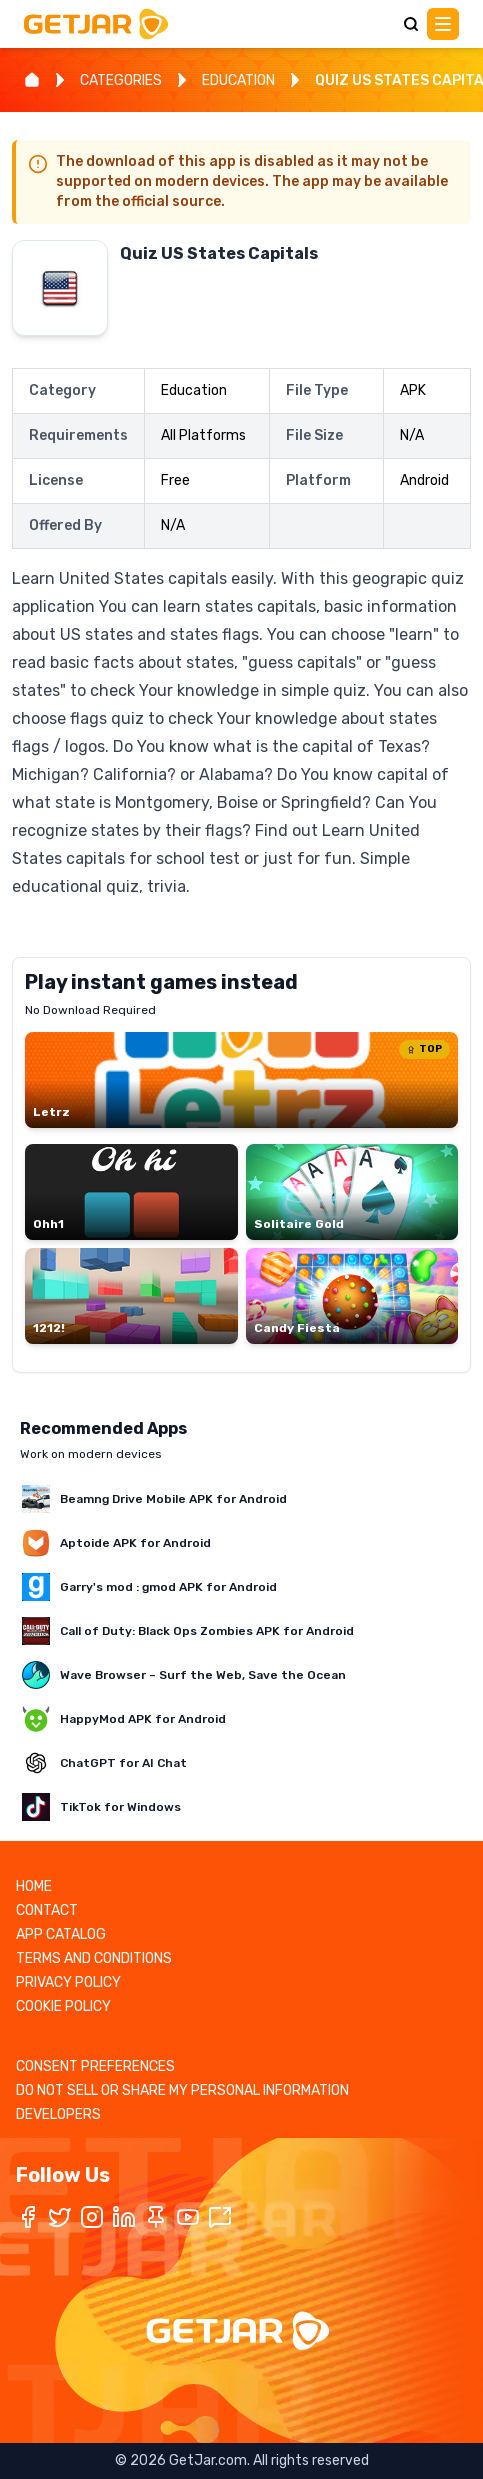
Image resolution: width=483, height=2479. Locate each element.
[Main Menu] (443, 24)
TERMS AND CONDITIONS (94, 1958)
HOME (34, 1886)
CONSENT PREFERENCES (95, 2066)
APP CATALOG (61, 1934)
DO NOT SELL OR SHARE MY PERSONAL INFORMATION (182, 2090)
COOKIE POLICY (63, 2006)
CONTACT (47, 1910)
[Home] (32, 80)
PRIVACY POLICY (68, 1982)
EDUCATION (238, 80)
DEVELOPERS (58, 2114)
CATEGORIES (121, 80)
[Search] (411, 24)
